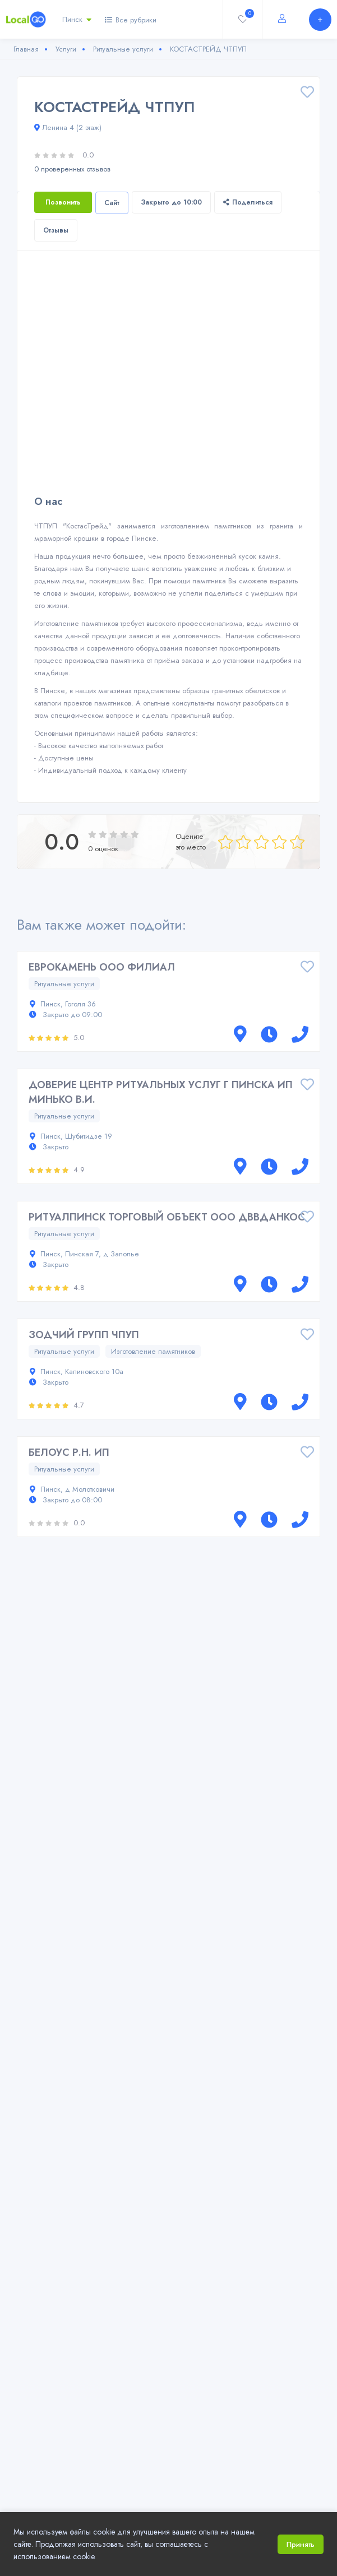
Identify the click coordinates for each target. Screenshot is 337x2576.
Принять (301, 2544)
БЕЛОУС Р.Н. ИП (69, 1452)
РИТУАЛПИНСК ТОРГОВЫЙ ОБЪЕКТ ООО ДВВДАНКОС (167, 1217)
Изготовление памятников (153, 1351)
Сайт (111, 203)
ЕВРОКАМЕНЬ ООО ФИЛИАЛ (102, 967)
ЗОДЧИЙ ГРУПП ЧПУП (84, 1335)
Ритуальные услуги (64, 983)
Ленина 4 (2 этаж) (67, 127)
